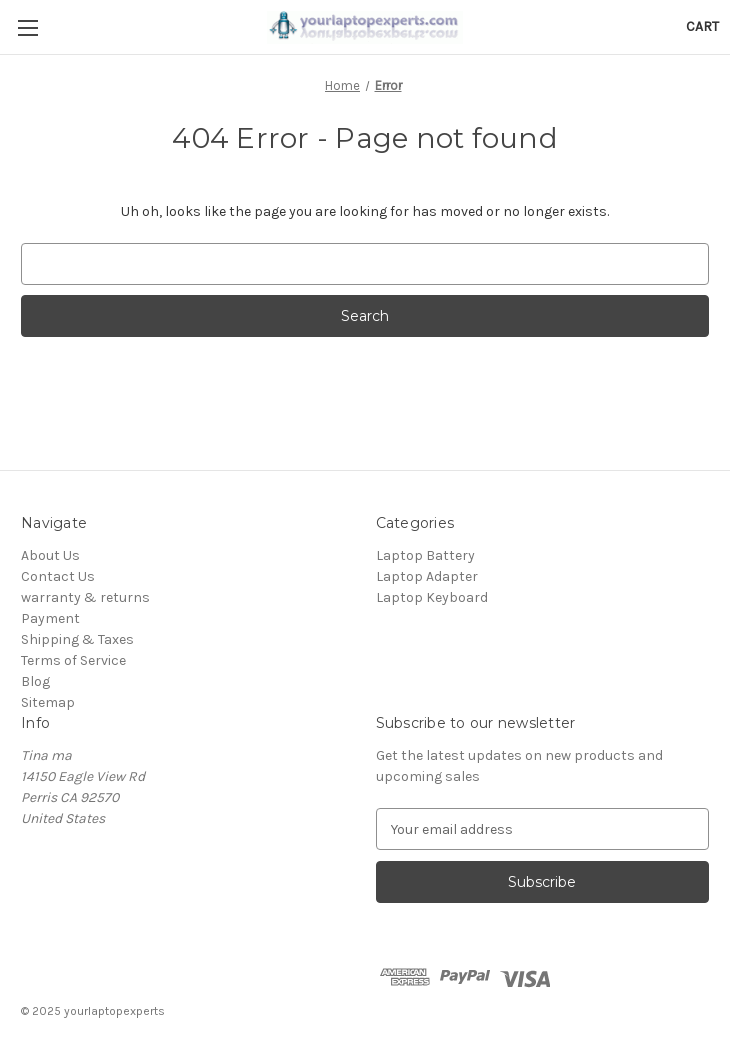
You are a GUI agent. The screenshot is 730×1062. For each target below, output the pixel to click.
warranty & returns (85, 597)
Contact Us (58, 576)
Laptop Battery (425, 555)
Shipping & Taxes (77, 639)
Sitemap (48, 702)
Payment (50, 618)
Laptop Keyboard (432, 597)
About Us (50, 555)
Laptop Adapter (427, 576)
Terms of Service (73, 660)
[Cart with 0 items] (702, 26)
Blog (35, 681)
